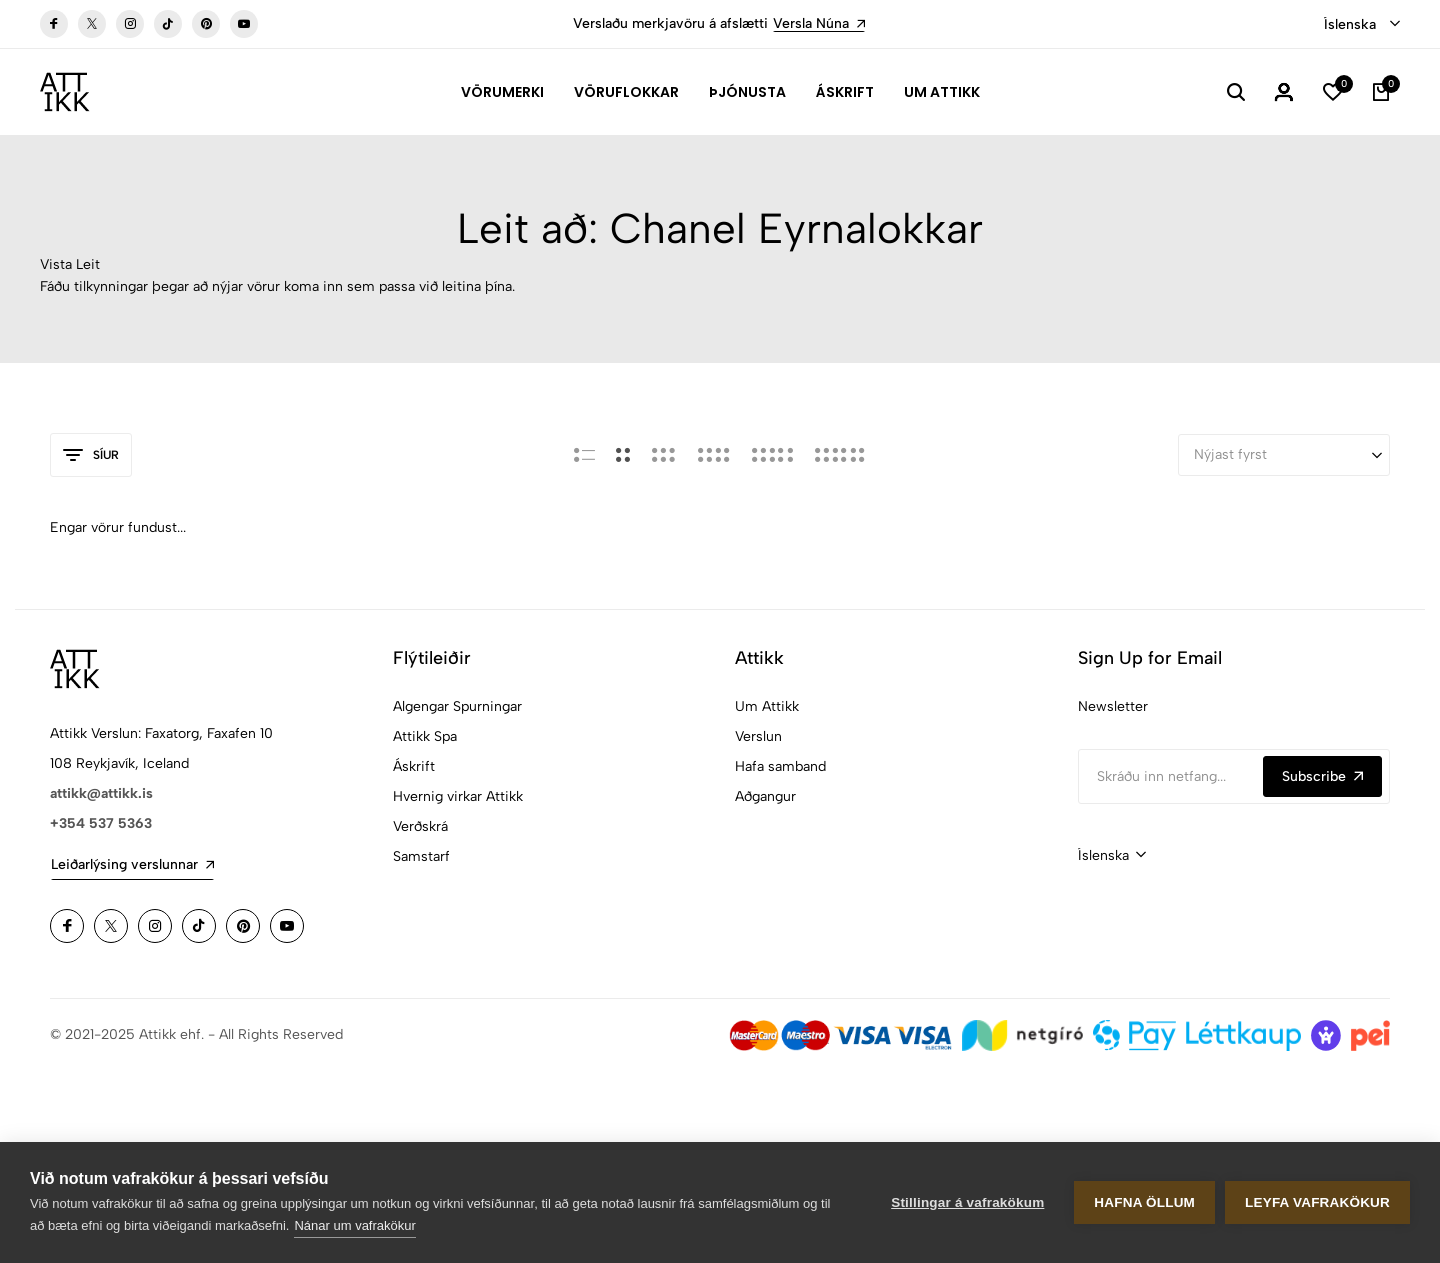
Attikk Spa (425, 736)
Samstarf (421, 856)
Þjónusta (747, 92)
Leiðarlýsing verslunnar (132, 864)
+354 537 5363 (101, 823)
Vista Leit (70, 264)
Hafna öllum (1144, 1202)
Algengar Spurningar (457, 706)
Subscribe (1322, 776)
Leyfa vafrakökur (1317, 1202)
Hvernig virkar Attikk (458, 796)
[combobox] (1362, 25)
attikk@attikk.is (101, 793)
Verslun (758, 736)
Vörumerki (502, 92)
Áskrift (845, 92)
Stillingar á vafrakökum (967, 1202)
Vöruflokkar (626, 92)
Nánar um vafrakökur (354, 1225)
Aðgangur (765, 796)
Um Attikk (942, 92)
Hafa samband (780, 766)
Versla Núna (819, 23)
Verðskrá (420, 826)
